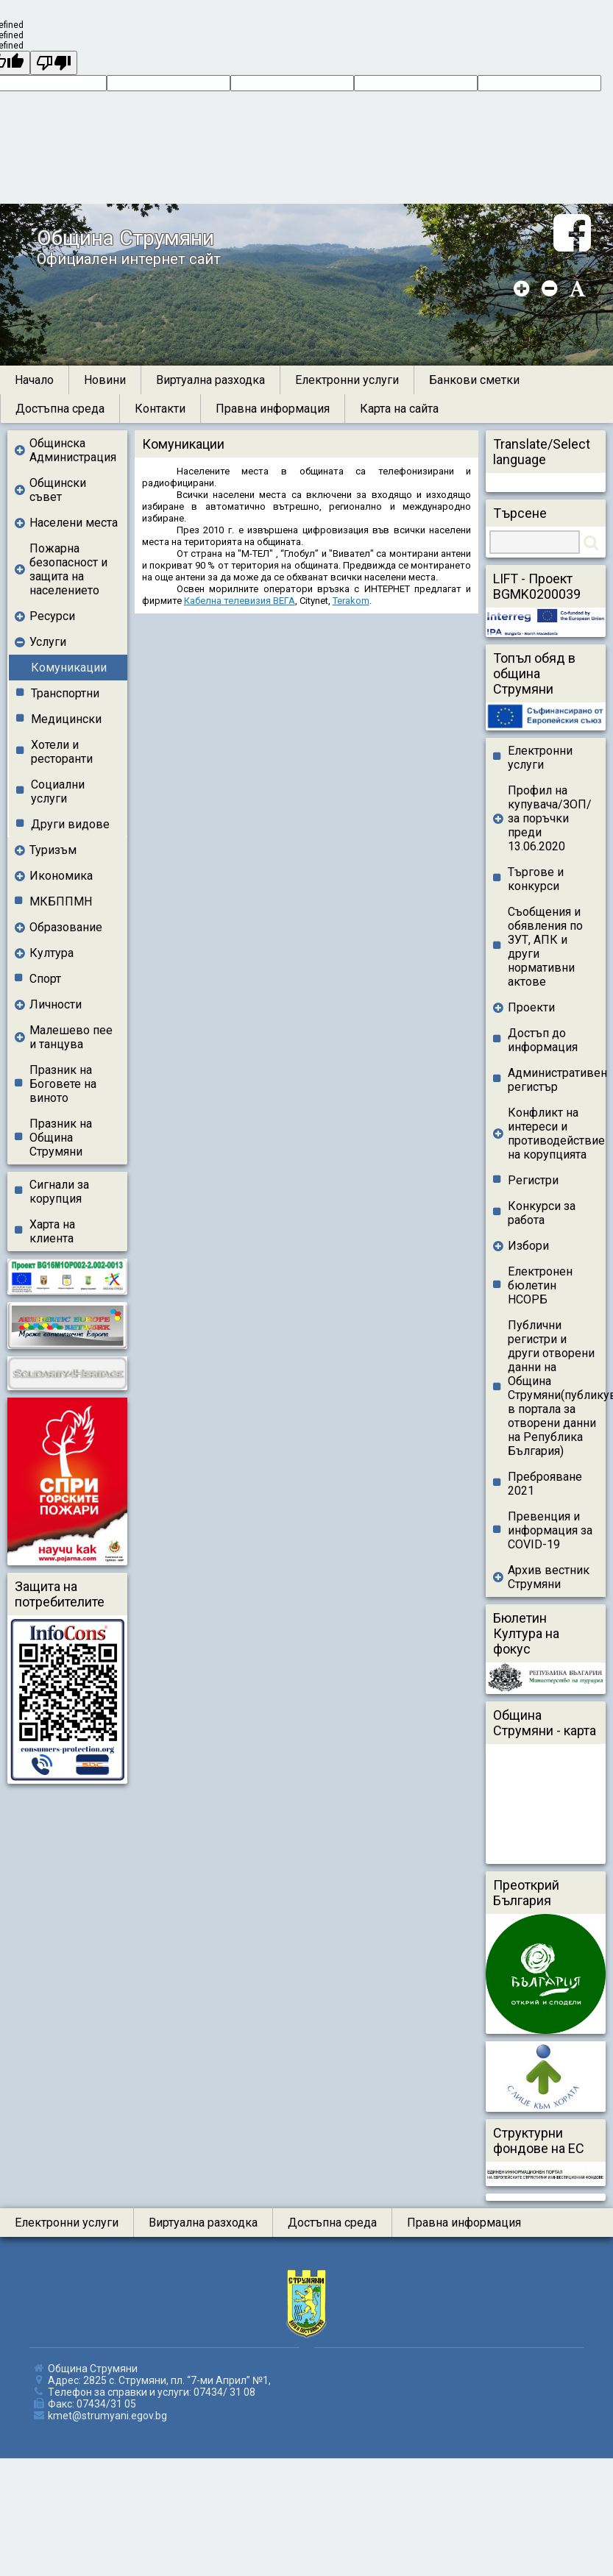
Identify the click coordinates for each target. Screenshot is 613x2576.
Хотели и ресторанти (62, 752)
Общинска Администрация (72, 450)
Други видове (70, 824)
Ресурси (52, 616)
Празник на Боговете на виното (62, 1084)
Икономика (61, 876)
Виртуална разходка (210, 380)
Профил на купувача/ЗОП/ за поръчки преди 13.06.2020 (550, 818)
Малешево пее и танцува (71, 1037)
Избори (528, 1246)
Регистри (533, 1180)
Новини (105, 380)
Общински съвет (57, 490)
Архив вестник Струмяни (548, 1577)
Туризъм (53, 850)
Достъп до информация (543, 1040)
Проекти (531, 1007)
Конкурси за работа (541, 1213)
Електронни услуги (347, 380)
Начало (34, 380)
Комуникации (69, 668)
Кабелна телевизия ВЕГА (239, 600)
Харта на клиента (52, 1231)
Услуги (47, 642)
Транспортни (65, 693)
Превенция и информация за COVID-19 (550, 1530)
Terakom (351, 600)
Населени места (73, 523)
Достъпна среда (59, 409)
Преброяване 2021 (545, 1484)
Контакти (160, 409)
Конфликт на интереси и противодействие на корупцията (553, 1133)
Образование (65, 927)
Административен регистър (557, 1080)
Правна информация (273, 409)
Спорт (45, 979)
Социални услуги (58, 791)
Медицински (66, 719)
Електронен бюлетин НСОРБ (540, 1285)
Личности (55, 1004)
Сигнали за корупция (59, 1192)
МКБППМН (60, 901)
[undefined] (53, 63)
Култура (51, 953)
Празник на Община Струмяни (60, 1138)
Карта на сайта (399, 409)
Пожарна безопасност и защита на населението (68, 569)
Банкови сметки (474, 380)
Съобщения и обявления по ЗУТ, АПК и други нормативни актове (545, 947)
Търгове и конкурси (536, 879)
